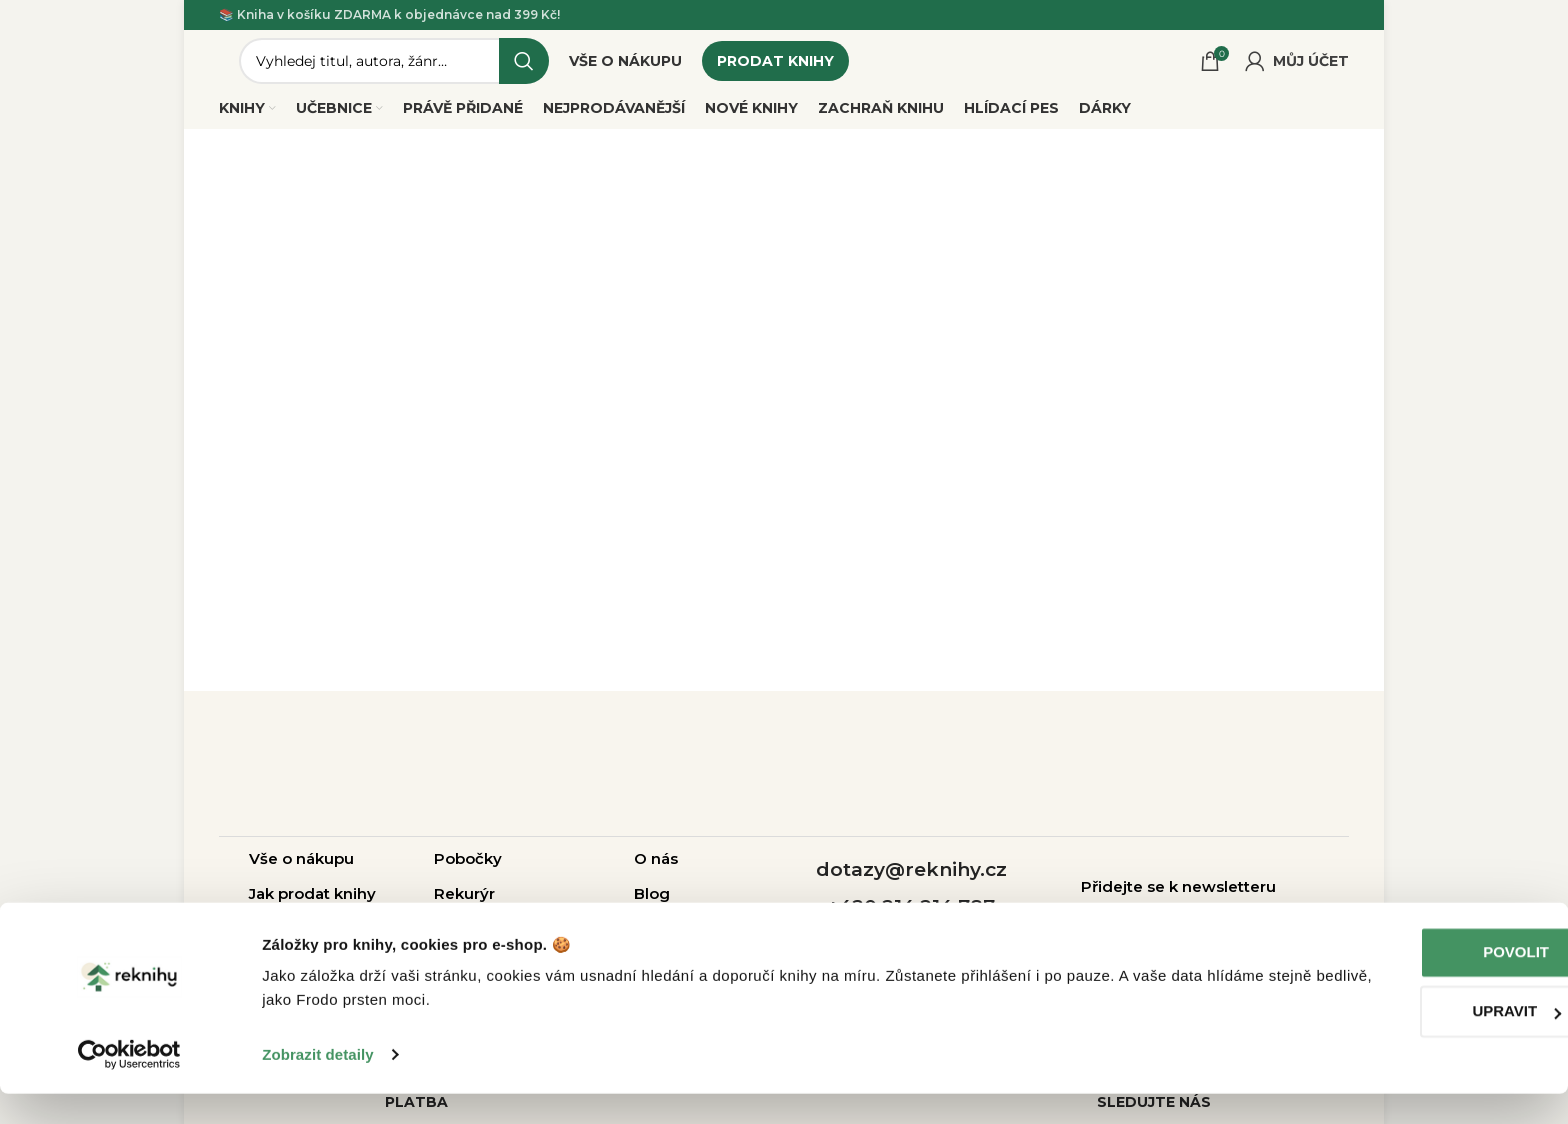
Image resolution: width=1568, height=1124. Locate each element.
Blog (652, 903)
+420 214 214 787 (911, 916)
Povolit (1401, 982)
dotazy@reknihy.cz (911, 880)
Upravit (1401, 1041)
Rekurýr (464, 903)
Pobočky (468, 868)
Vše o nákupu (301, 868)
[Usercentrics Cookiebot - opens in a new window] (129, 1085)
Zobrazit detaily (318, 1084)
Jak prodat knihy (312, 903)
